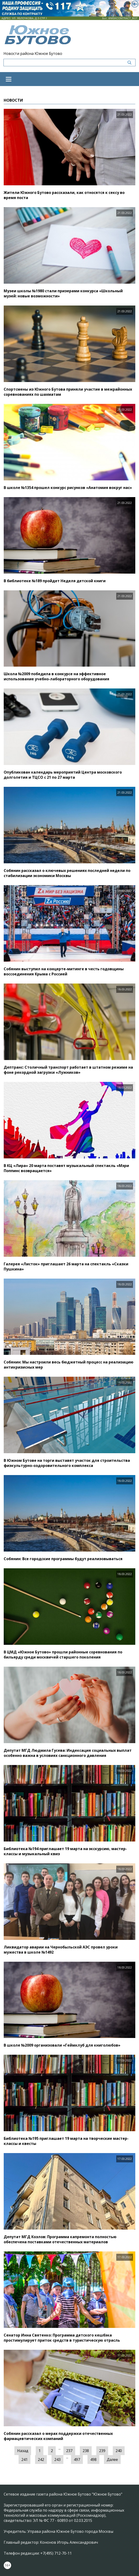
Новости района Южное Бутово (32, 53)
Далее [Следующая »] (112, 2459)
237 (69, 2450)
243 (57, 2459)
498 (93, 2459)
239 (102, 2450)
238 (86, 2450)
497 (77, 2459)
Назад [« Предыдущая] (22, 2450)
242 (41, 2459)
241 (24, 2459)
